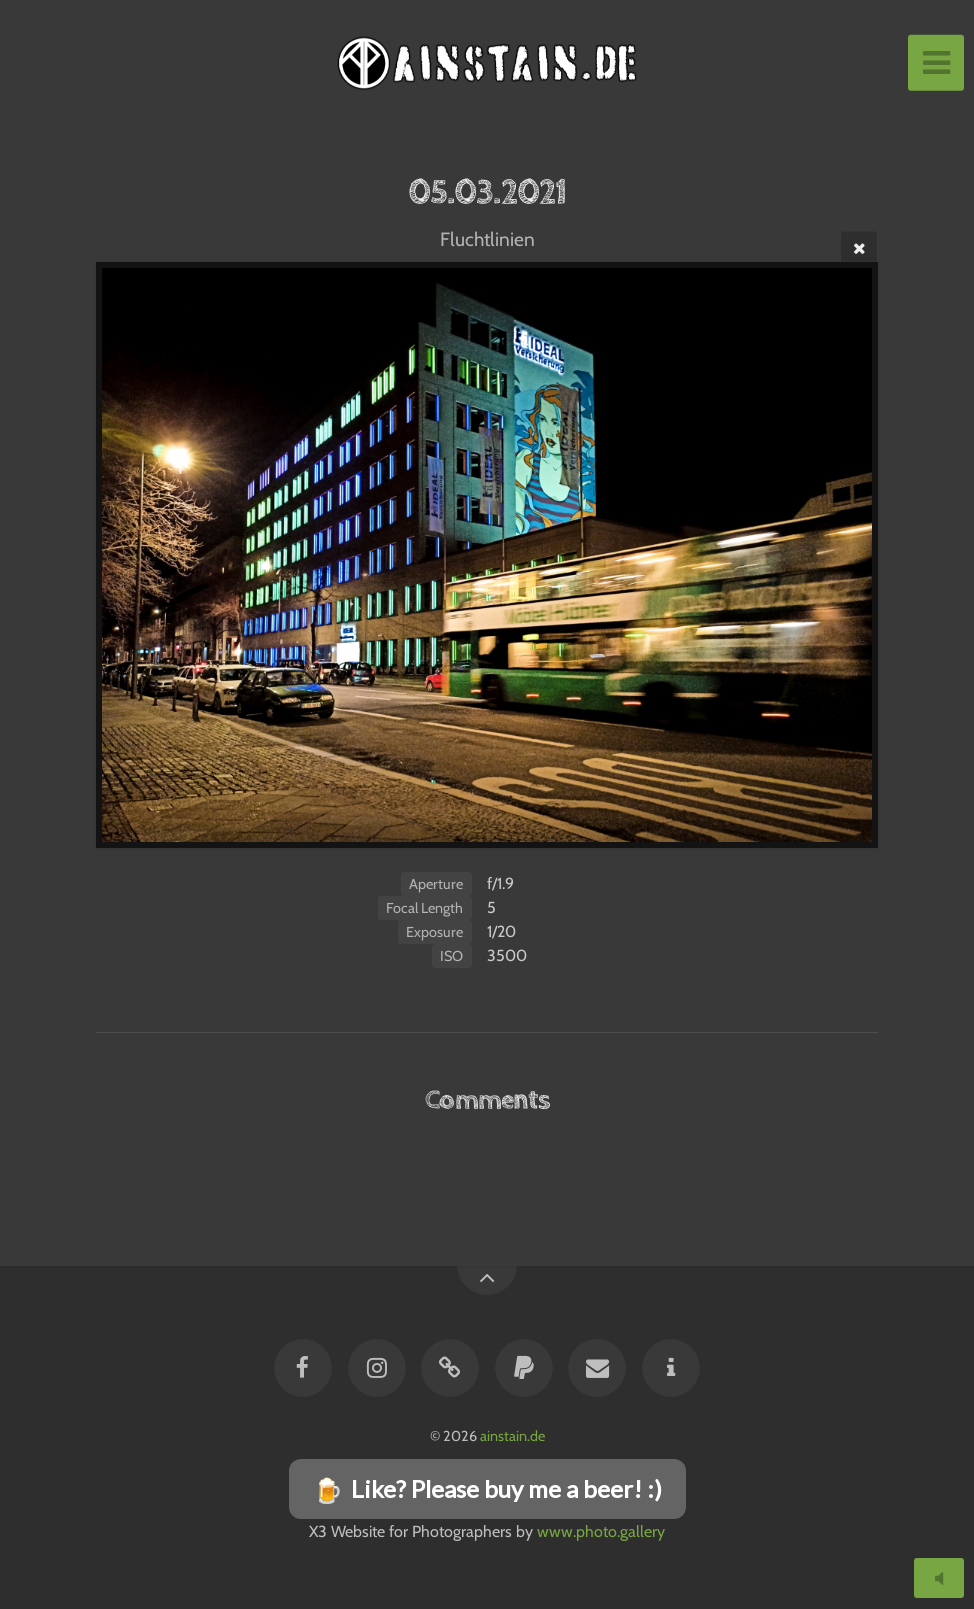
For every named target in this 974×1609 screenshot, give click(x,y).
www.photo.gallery (601, 1531)
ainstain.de (512, 1436)
